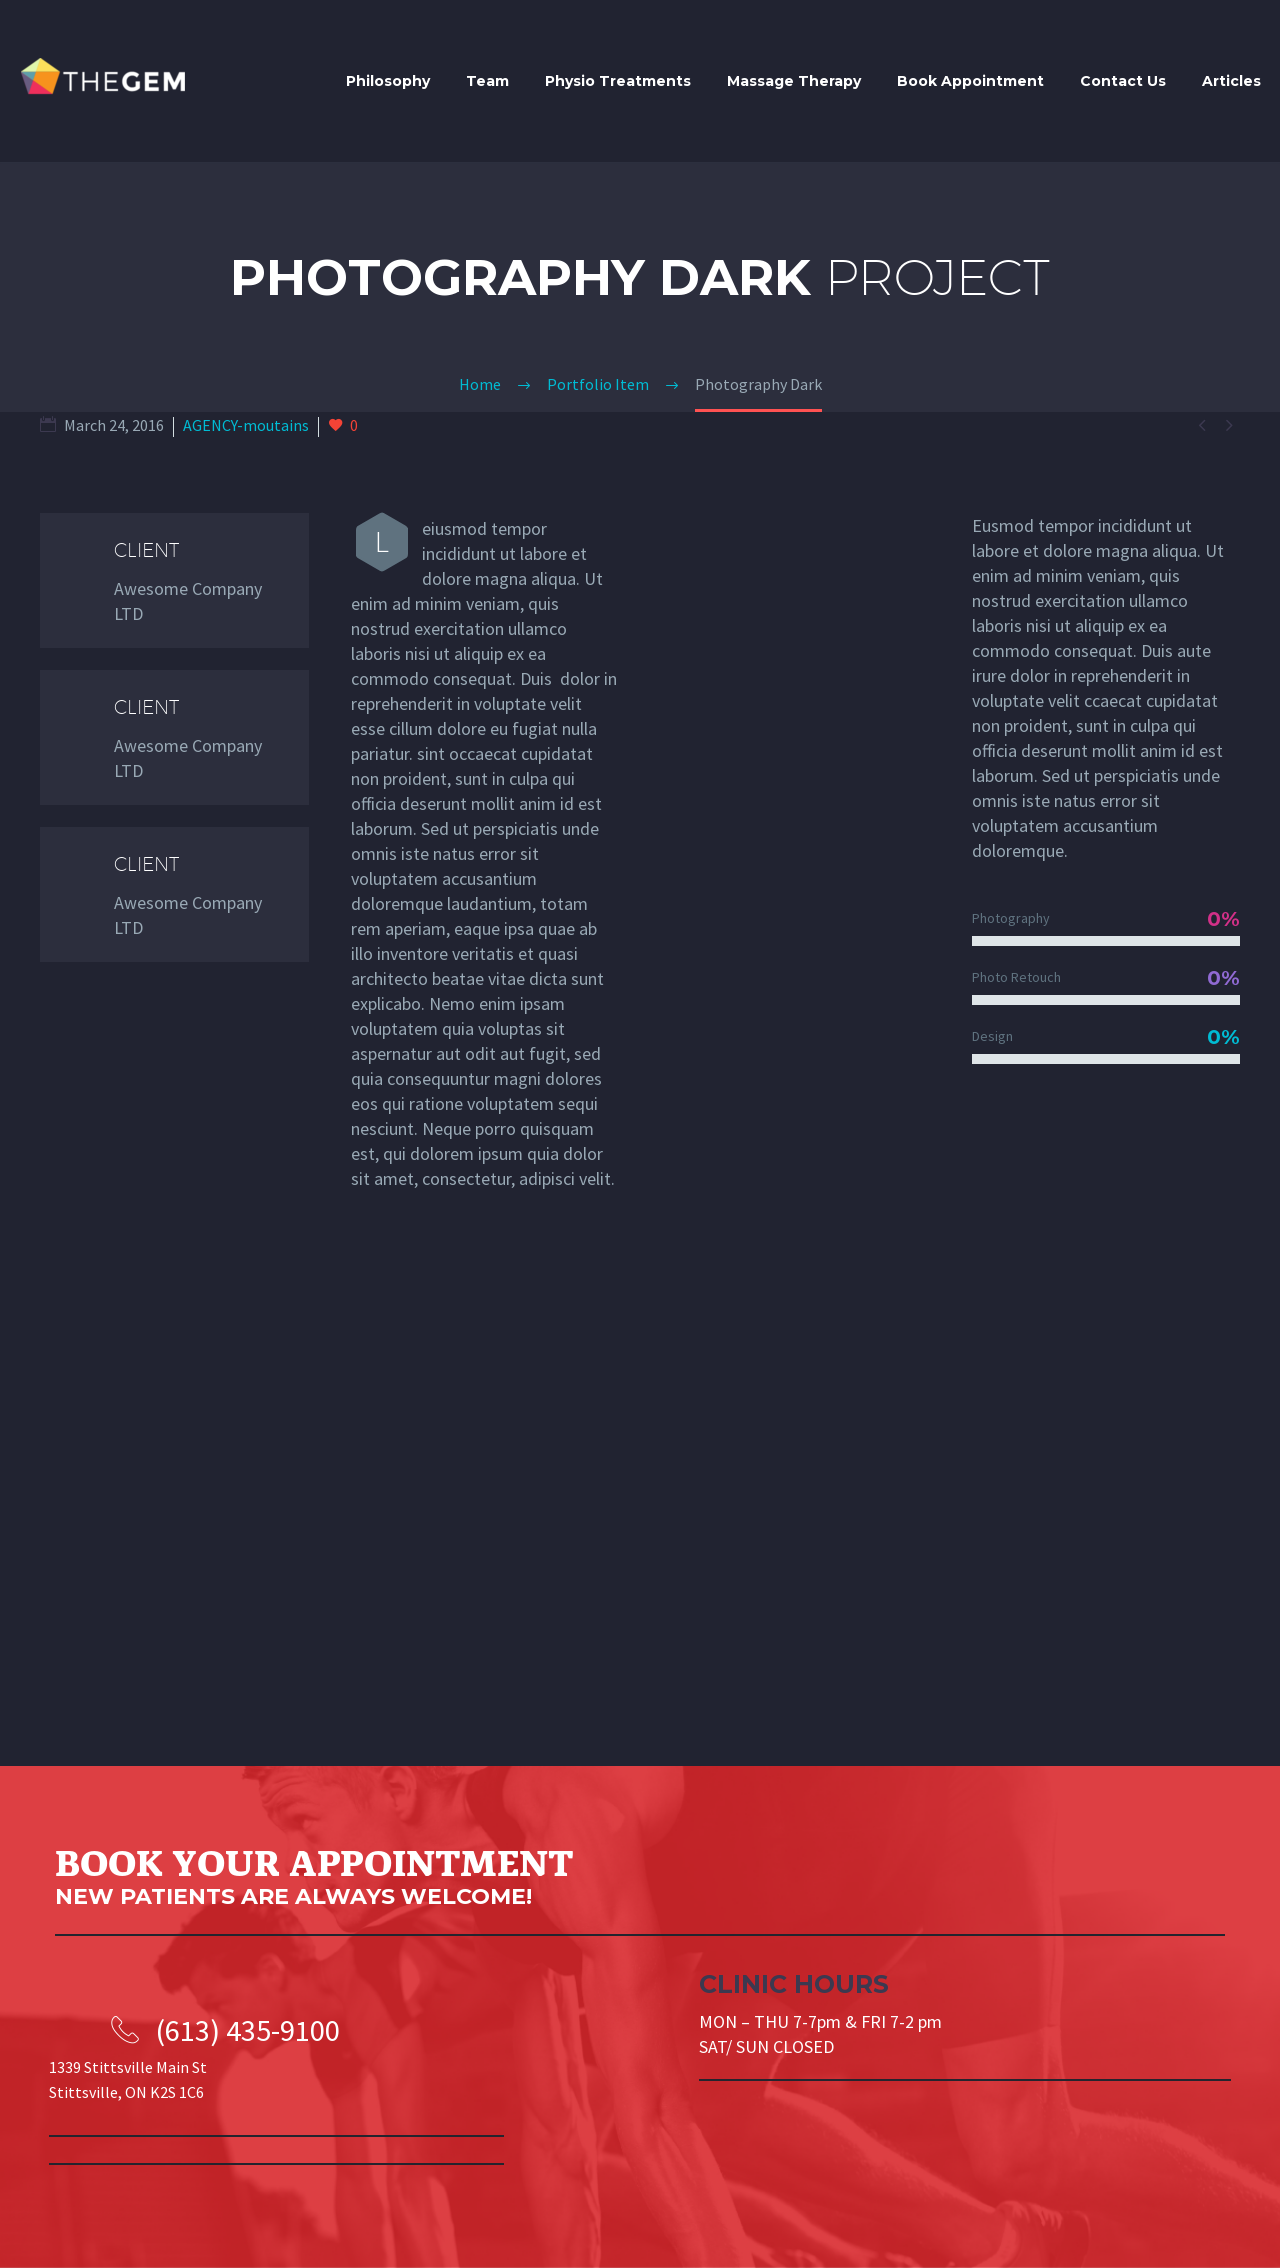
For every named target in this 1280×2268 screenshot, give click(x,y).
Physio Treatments (618, 81)
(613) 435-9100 (248, 2030)
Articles (1231, 81)
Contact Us (1123, 81)
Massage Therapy (794, 81)
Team (487, 81)
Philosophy (388, 81)
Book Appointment (970, 81)
